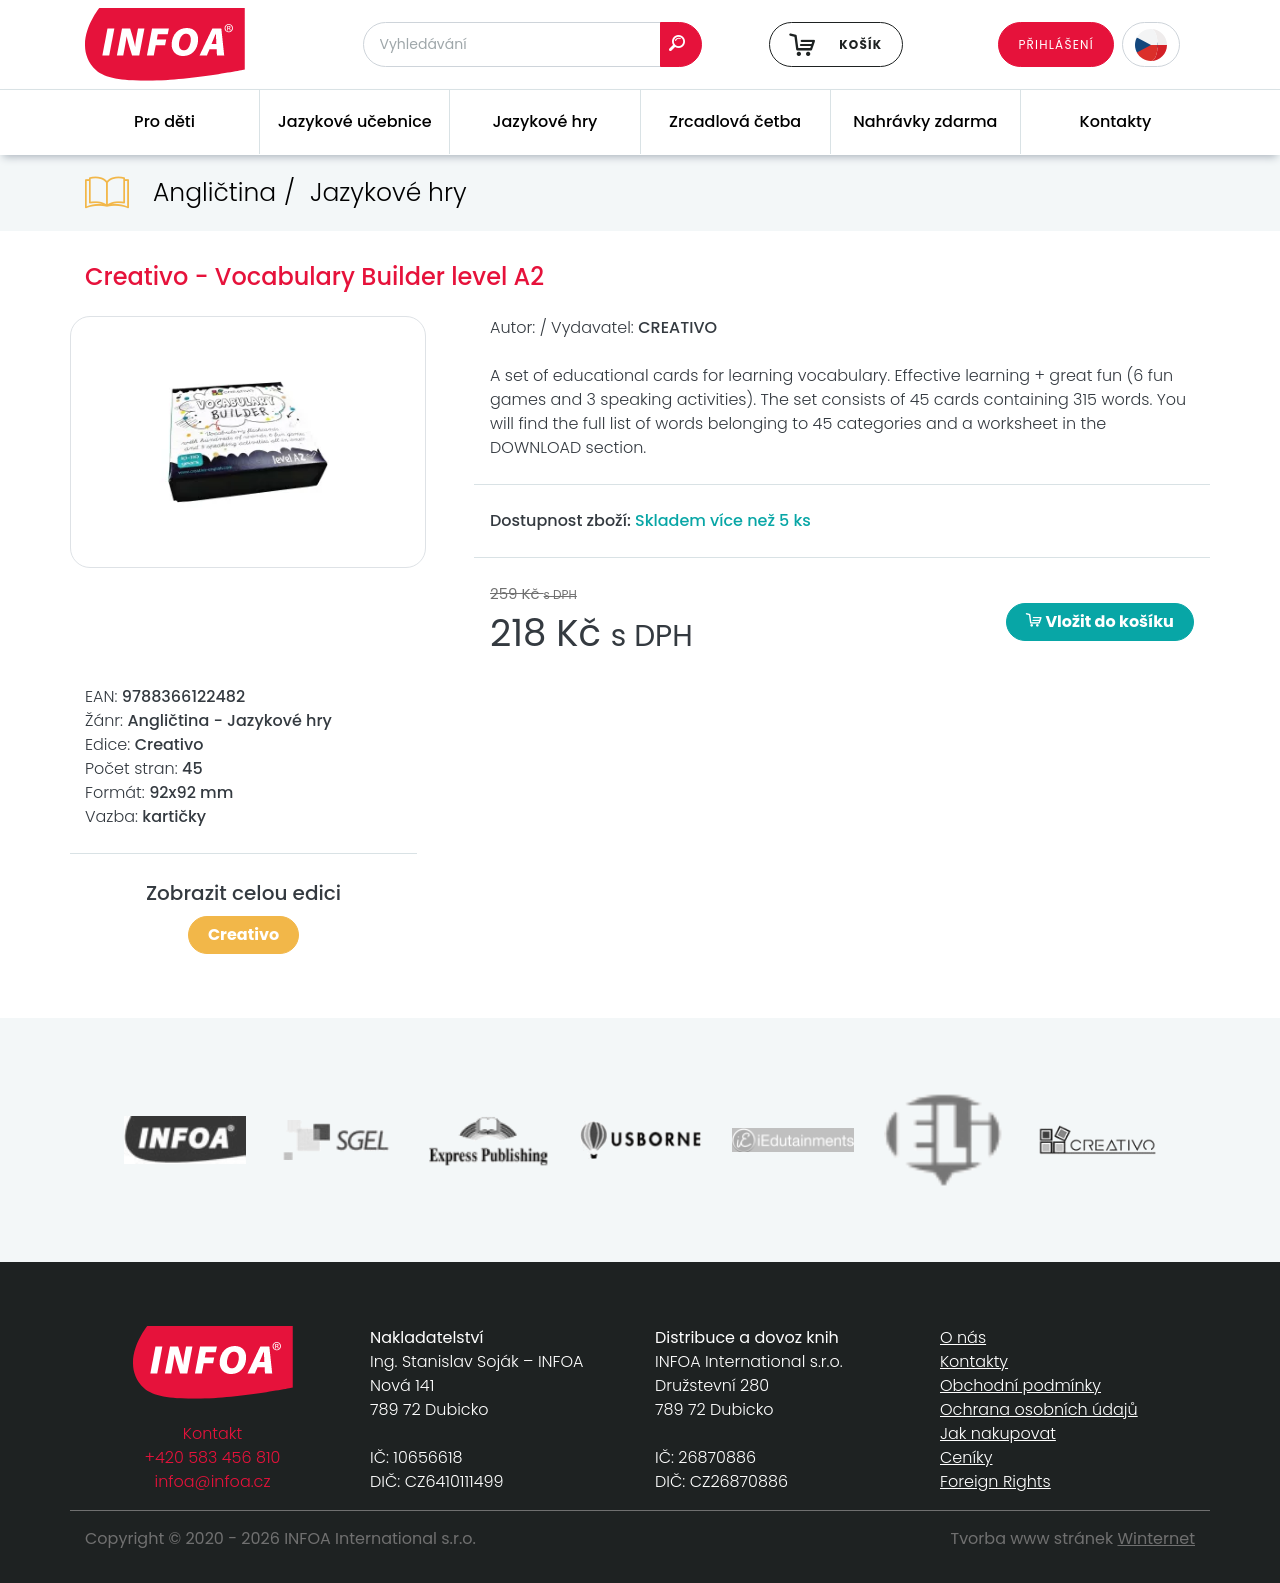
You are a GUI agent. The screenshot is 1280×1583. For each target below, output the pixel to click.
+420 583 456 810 (213, 1457)
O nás (963, 1337)
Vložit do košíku (1100, 621)
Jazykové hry (544, 121)
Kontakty (1116, 121)
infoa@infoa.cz (213, 1481)
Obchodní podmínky (1020, 1385)
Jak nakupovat (998, 1433)
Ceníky (966, 1457)
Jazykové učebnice (355, 121)
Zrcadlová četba (735, 121)
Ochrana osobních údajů (1039, 1409)
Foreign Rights (995, 1481)
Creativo (243, 934)
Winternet (1157, 1538)
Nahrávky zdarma (925, 121)
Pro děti (164, 121)
